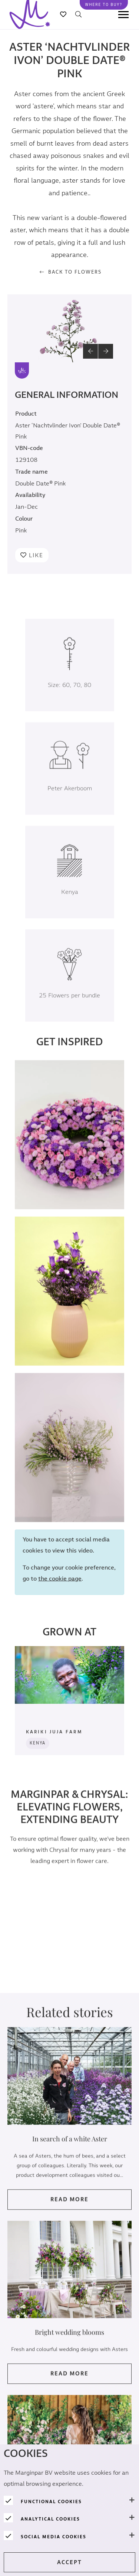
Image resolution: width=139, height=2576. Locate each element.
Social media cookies (53, 2537)
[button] (90, 351)
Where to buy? (103, 5)
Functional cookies (51, 2501)
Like (36, 555)
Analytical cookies (50, 2519)
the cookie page (60, 1588)
